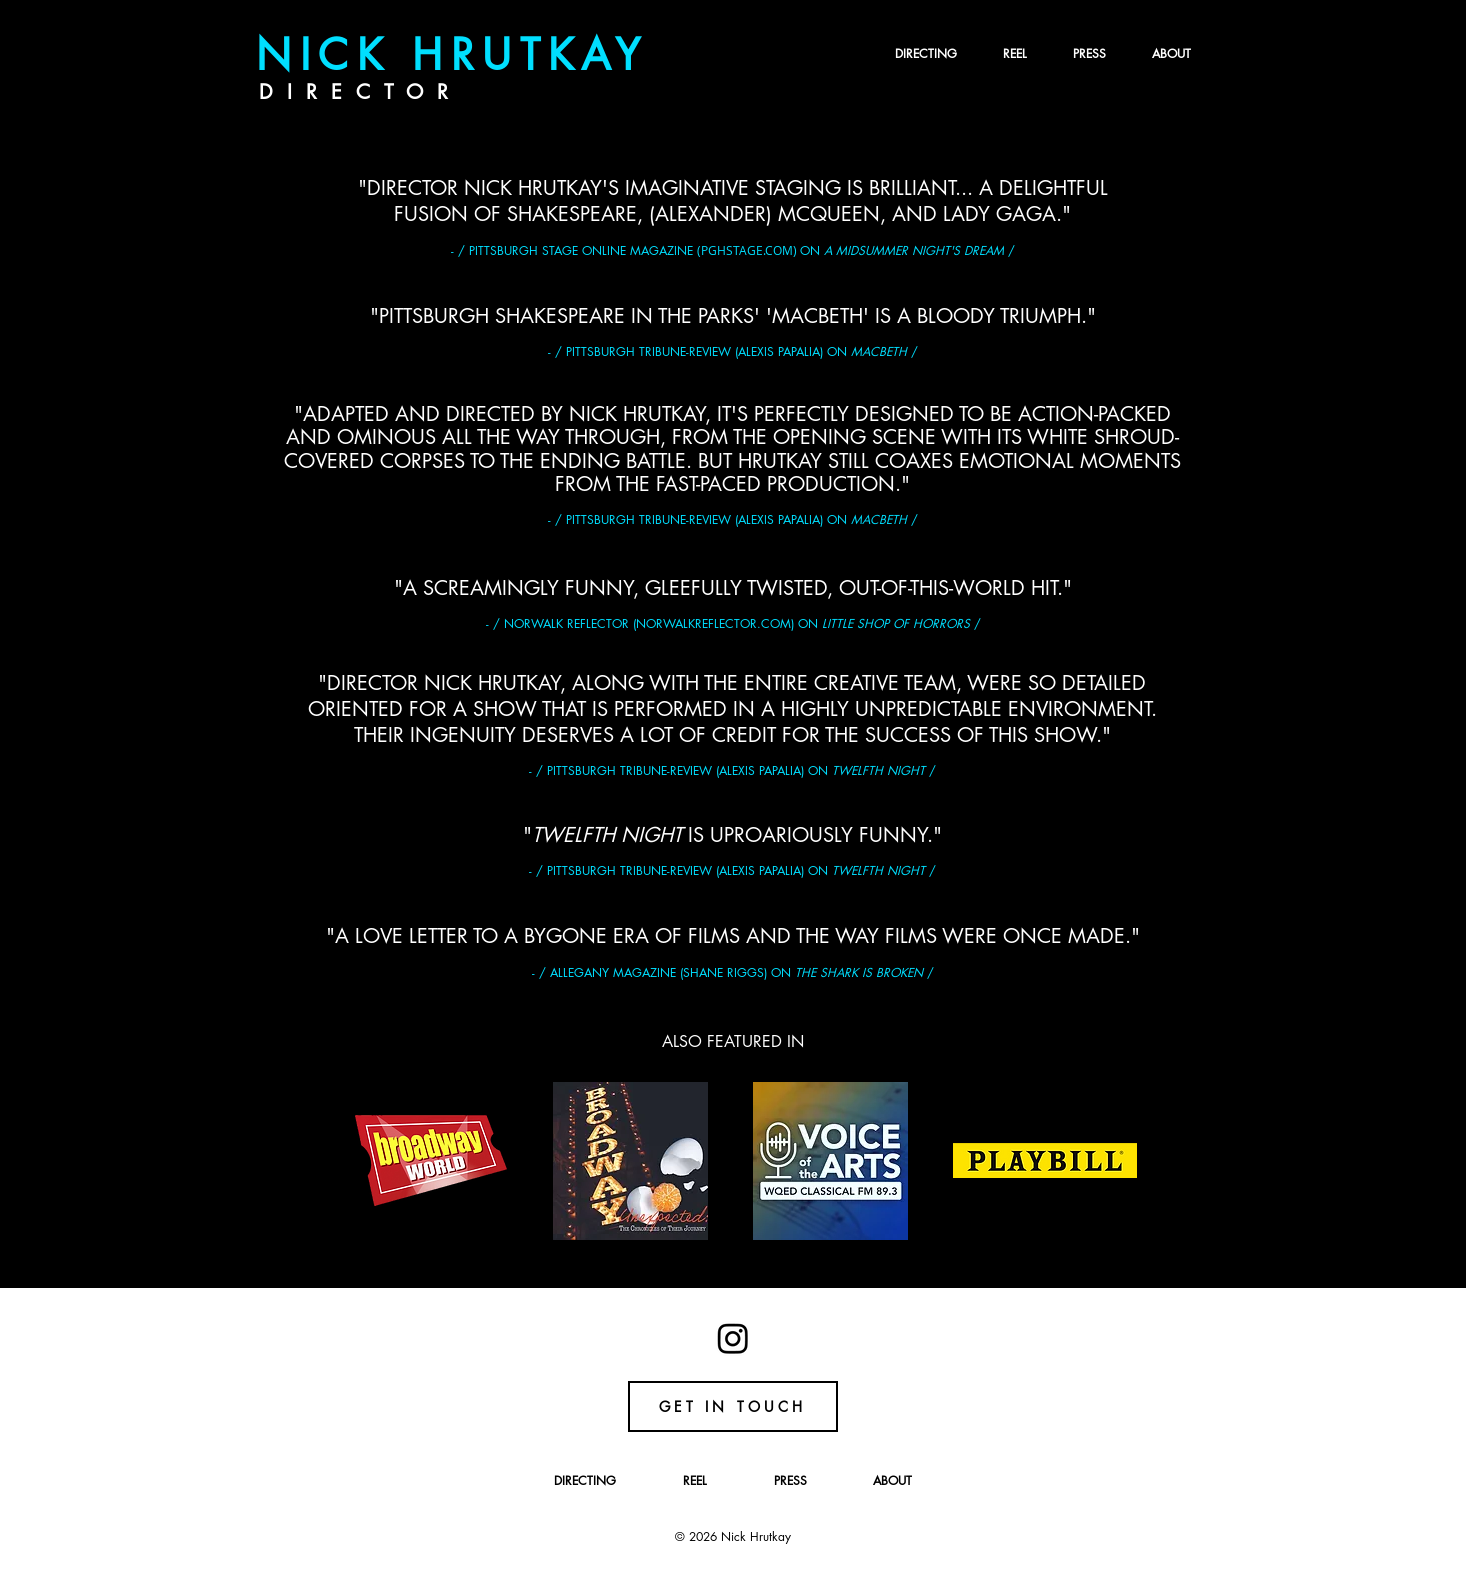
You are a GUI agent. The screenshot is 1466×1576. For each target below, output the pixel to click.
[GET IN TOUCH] (733, 1406)
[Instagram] (733, 1338)
